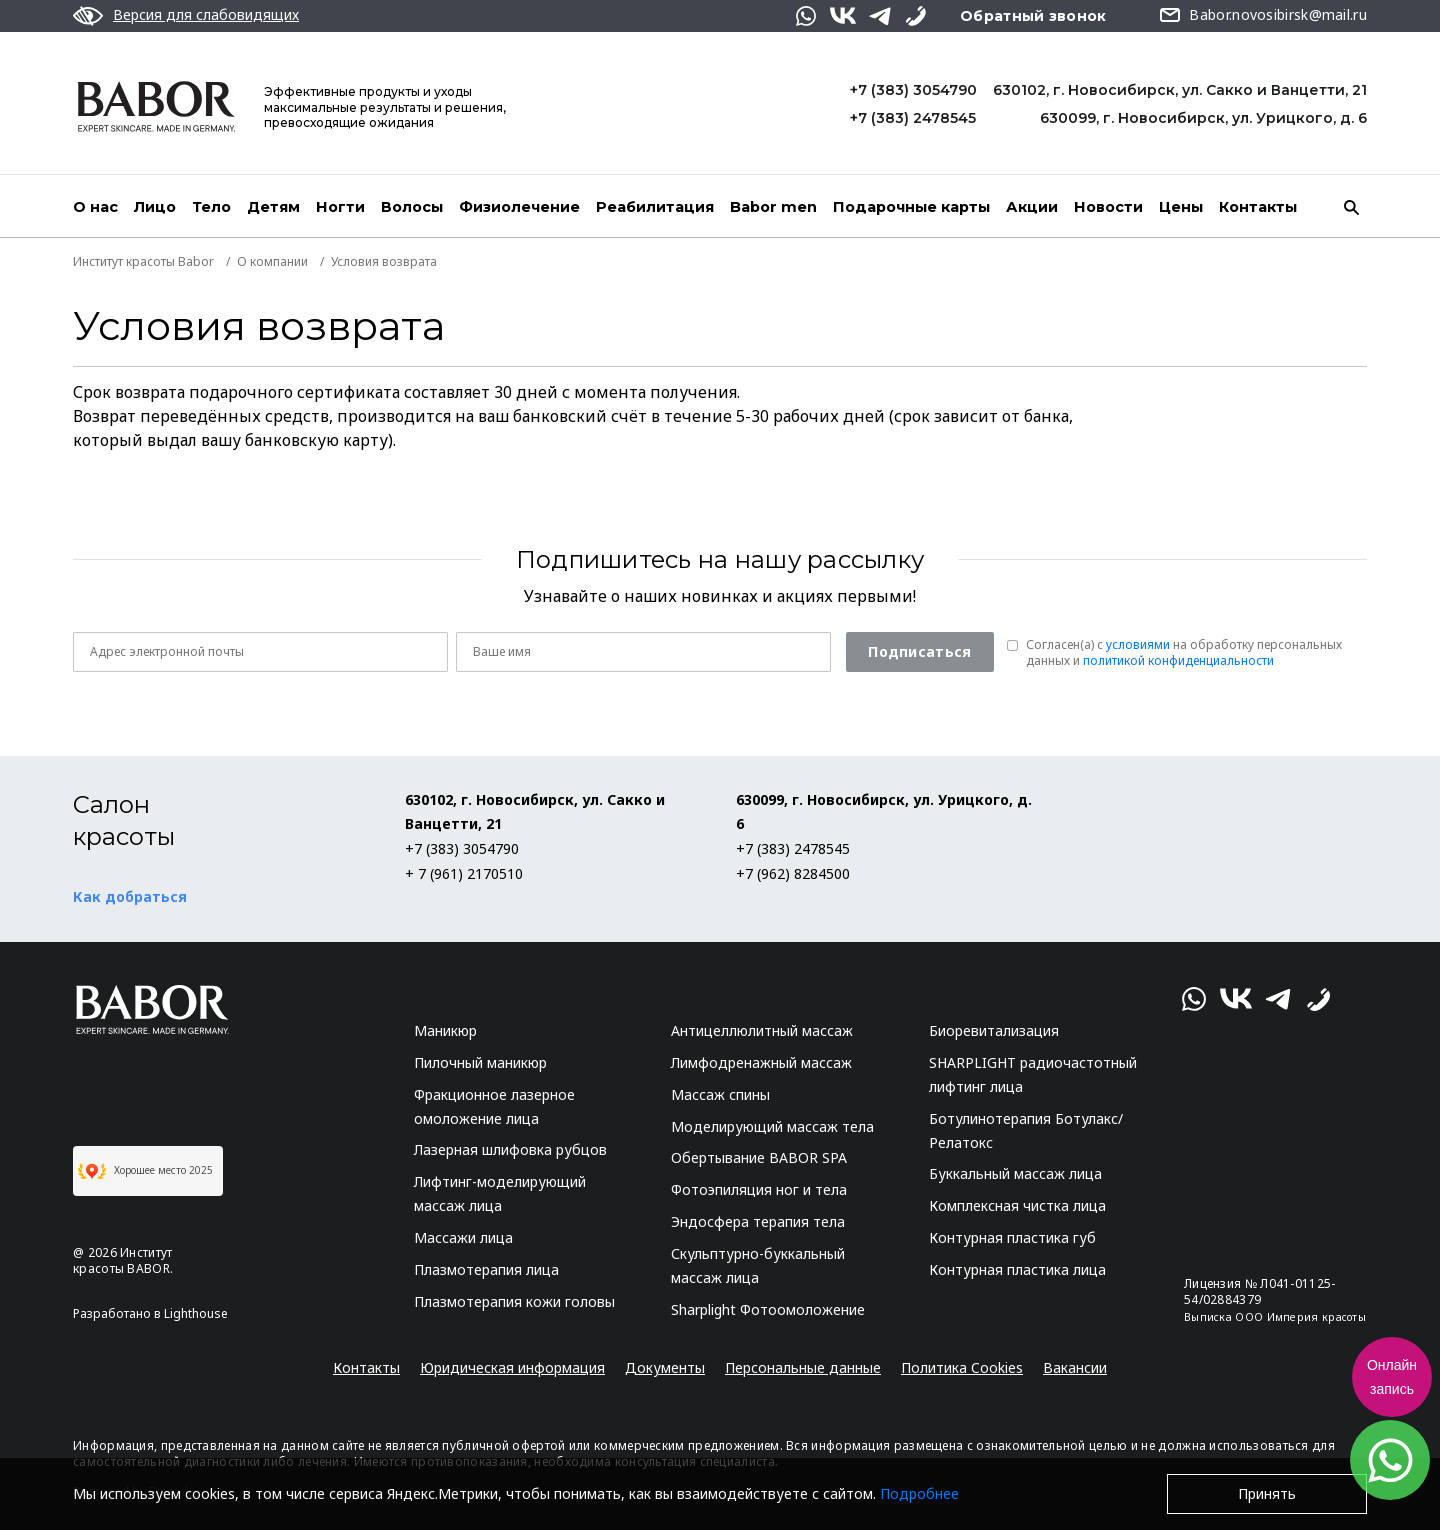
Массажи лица (463, 1237)
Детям (273, 207)
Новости (1108, 207)
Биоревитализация (994, 1030)
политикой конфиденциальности (1178, 660)
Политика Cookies (962, 1367)
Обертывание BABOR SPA (759, 1157)
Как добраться (130, 896)
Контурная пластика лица (1017, 1269)
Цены (1181, 207)
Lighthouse (196, 1313)
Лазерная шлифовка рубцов (510, 1149)
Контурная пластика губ (1012, 1237)
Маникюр (445, 1030)
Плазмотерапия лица (486, 1269)
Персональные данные (803, 1367)
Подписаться (919, 651)
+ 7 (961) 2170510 (464, 873)
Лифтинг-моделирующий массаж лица (500, 1193)
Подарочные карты (911, 207)
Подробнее (919, 1493)
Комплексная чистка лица (1017, 1205)
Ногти (340, 207)
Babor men (773, 207)
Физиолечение (519, 207)
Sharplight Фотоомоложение (768, 1309)
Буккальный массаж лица (1015, 1173)
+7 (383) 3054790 (913, 90)
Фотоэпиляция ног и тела (759, 1189)
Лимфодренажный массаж (761, 1062)
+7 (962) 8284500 (793, 873)
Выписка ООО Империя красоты (1275, 1317)
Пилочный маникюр (480, 1062)
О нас (95, 207)
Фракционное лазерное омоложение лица (494, 1106)
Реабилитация (655, 207)
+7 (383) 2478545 (913, 118)
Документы (665, 1367)
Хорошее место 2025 (145, 1171)
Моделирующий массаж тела (772, 1126)
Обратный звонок (1033, 16)
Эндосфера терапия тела (758, 1221)
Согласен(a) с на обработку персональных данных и (1184, 653)
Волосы (412, 207)
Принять (1267, 1493)
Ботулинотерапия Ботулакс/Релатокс (1026, 1130)
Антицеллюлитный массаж (762, 1030)
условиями (1138, 644)
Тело (211, 207)
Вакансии (1075, 1367)
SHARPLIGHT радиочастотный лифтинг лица (1033, 1074)
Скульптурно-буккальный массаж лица (758, 1265)
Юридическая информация (512, 1367)
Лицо (155, 207)
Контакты (1258, 207)
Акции (1032, 207)
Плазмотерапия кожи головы (514, 1301)
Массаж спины (720, 1094)
